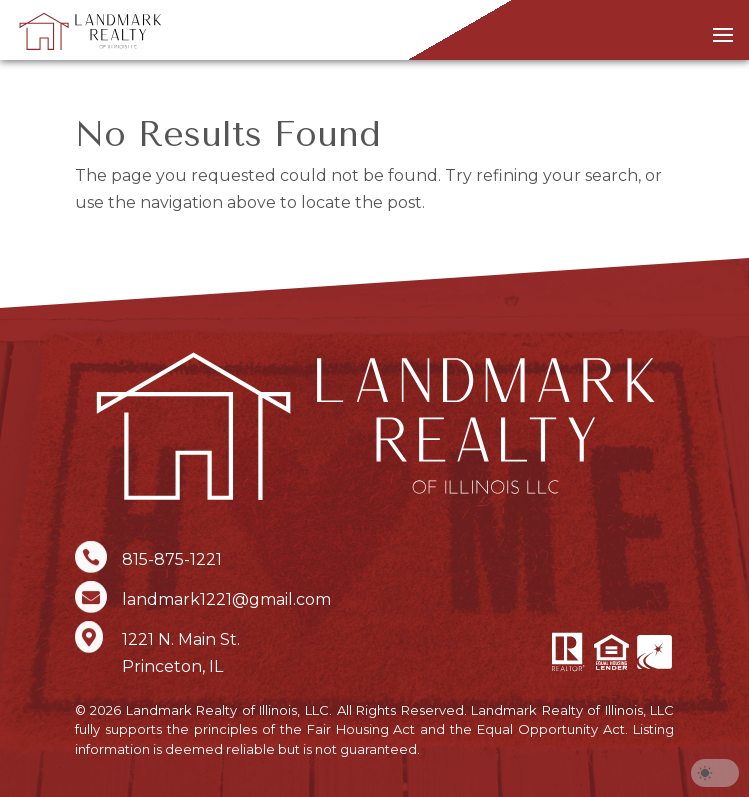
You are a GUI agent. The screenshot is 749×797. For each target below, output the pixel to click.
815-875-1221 (172, 559)
